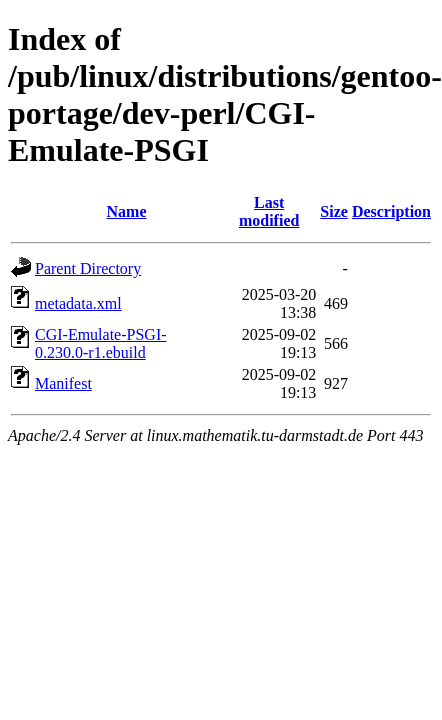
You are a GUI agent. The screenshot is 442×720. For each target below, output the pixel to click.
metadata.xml (78, 303)
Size (334, 211)
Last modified (269, 211)
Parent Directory (88, 268)
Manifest (63, 383)
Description (391, 211)
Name (127, 211)
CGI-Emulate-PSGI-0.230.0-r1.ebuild (101, 343)
